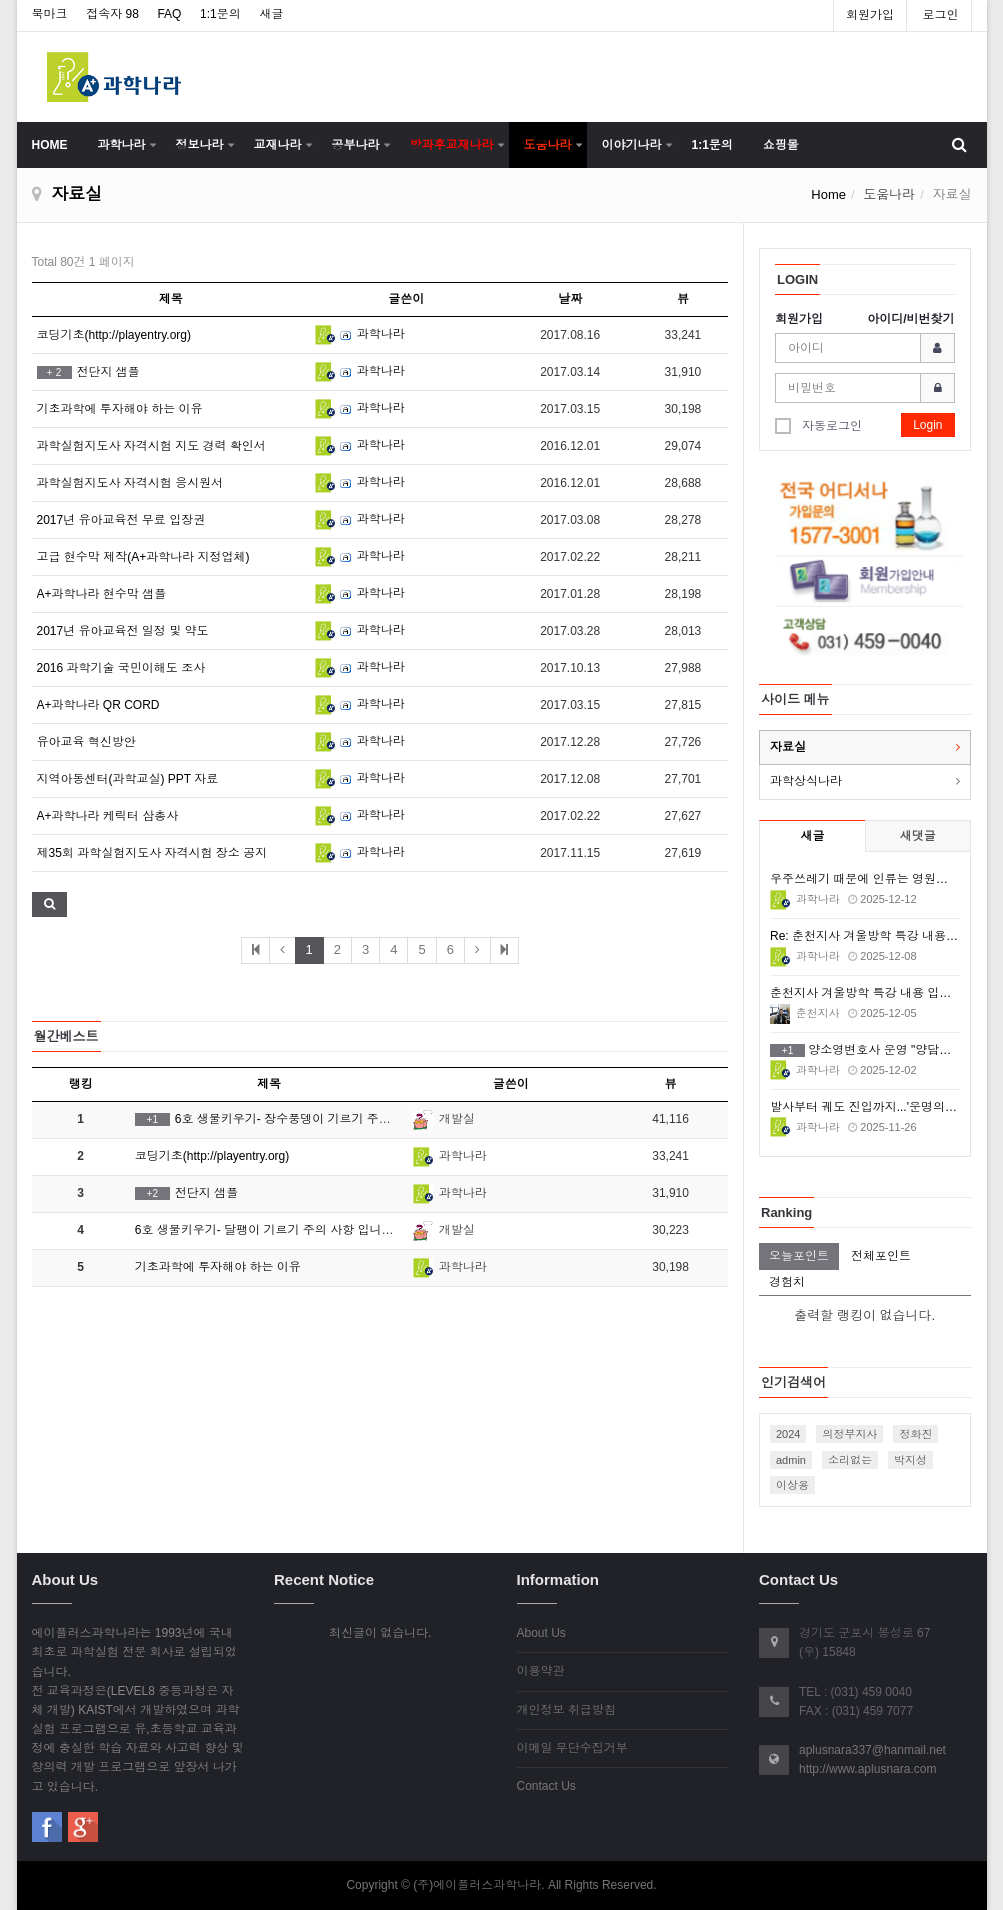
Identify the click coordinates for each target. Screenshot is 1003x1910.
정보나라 (200, 145)
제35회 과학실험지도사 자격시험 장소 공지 (152, 853)
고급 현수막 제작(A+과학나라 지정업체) (143, 557)
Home (828, 194)
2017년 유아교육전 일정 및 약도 (123, 631)
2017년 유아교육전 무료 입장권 (121, 520)
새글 (271, 14)
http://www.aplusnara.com (867, 1769)
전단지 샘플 (88, 372)
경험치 (787, 1282)
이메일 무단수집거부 (572, 1748)
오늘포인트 (799, 1256)
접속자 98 (112, 14)
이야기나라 (632, 145)
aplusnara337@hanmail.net (872, 1750)
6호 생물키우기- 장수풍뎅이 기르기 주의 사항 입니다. (298, 1119)
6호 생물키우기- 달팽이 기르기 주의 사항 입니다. (266, 1230)
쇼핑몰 (781, 145)
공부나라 (356, 145)
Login (927, 425)
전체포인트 (881, 1256)
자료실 (788, 747)
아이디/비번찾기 (910, 319)
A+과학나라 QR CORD (98, 705)
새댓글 (918, 836)
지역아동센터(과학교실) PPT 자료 (128, 779)
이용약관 (541, 1671)
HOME (50, 145)
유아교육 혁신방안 (86, 742)
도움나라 (548, 145)
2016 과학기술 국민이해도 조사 (121, 668)
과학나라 (122, 145)
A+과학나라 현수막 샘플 (102, 594)
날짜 (570, 299)
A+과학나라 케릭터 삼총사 (108, 816)
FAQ (169, 14)
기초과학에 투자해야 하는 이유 (120, 409)
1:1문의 (220, 14)
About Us (541, 1633)
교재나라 (278, 145)
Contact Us (546, 1786)
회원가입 (870, 15)
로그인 (941, 15)
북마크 (50, 14)
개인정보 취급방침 (566, 1710)
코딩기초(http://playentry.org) (114, 335)
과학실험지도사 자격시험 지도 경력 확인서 (151, 446)
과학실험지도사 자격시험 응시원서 (130, 483)
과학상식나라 (806, 781)
